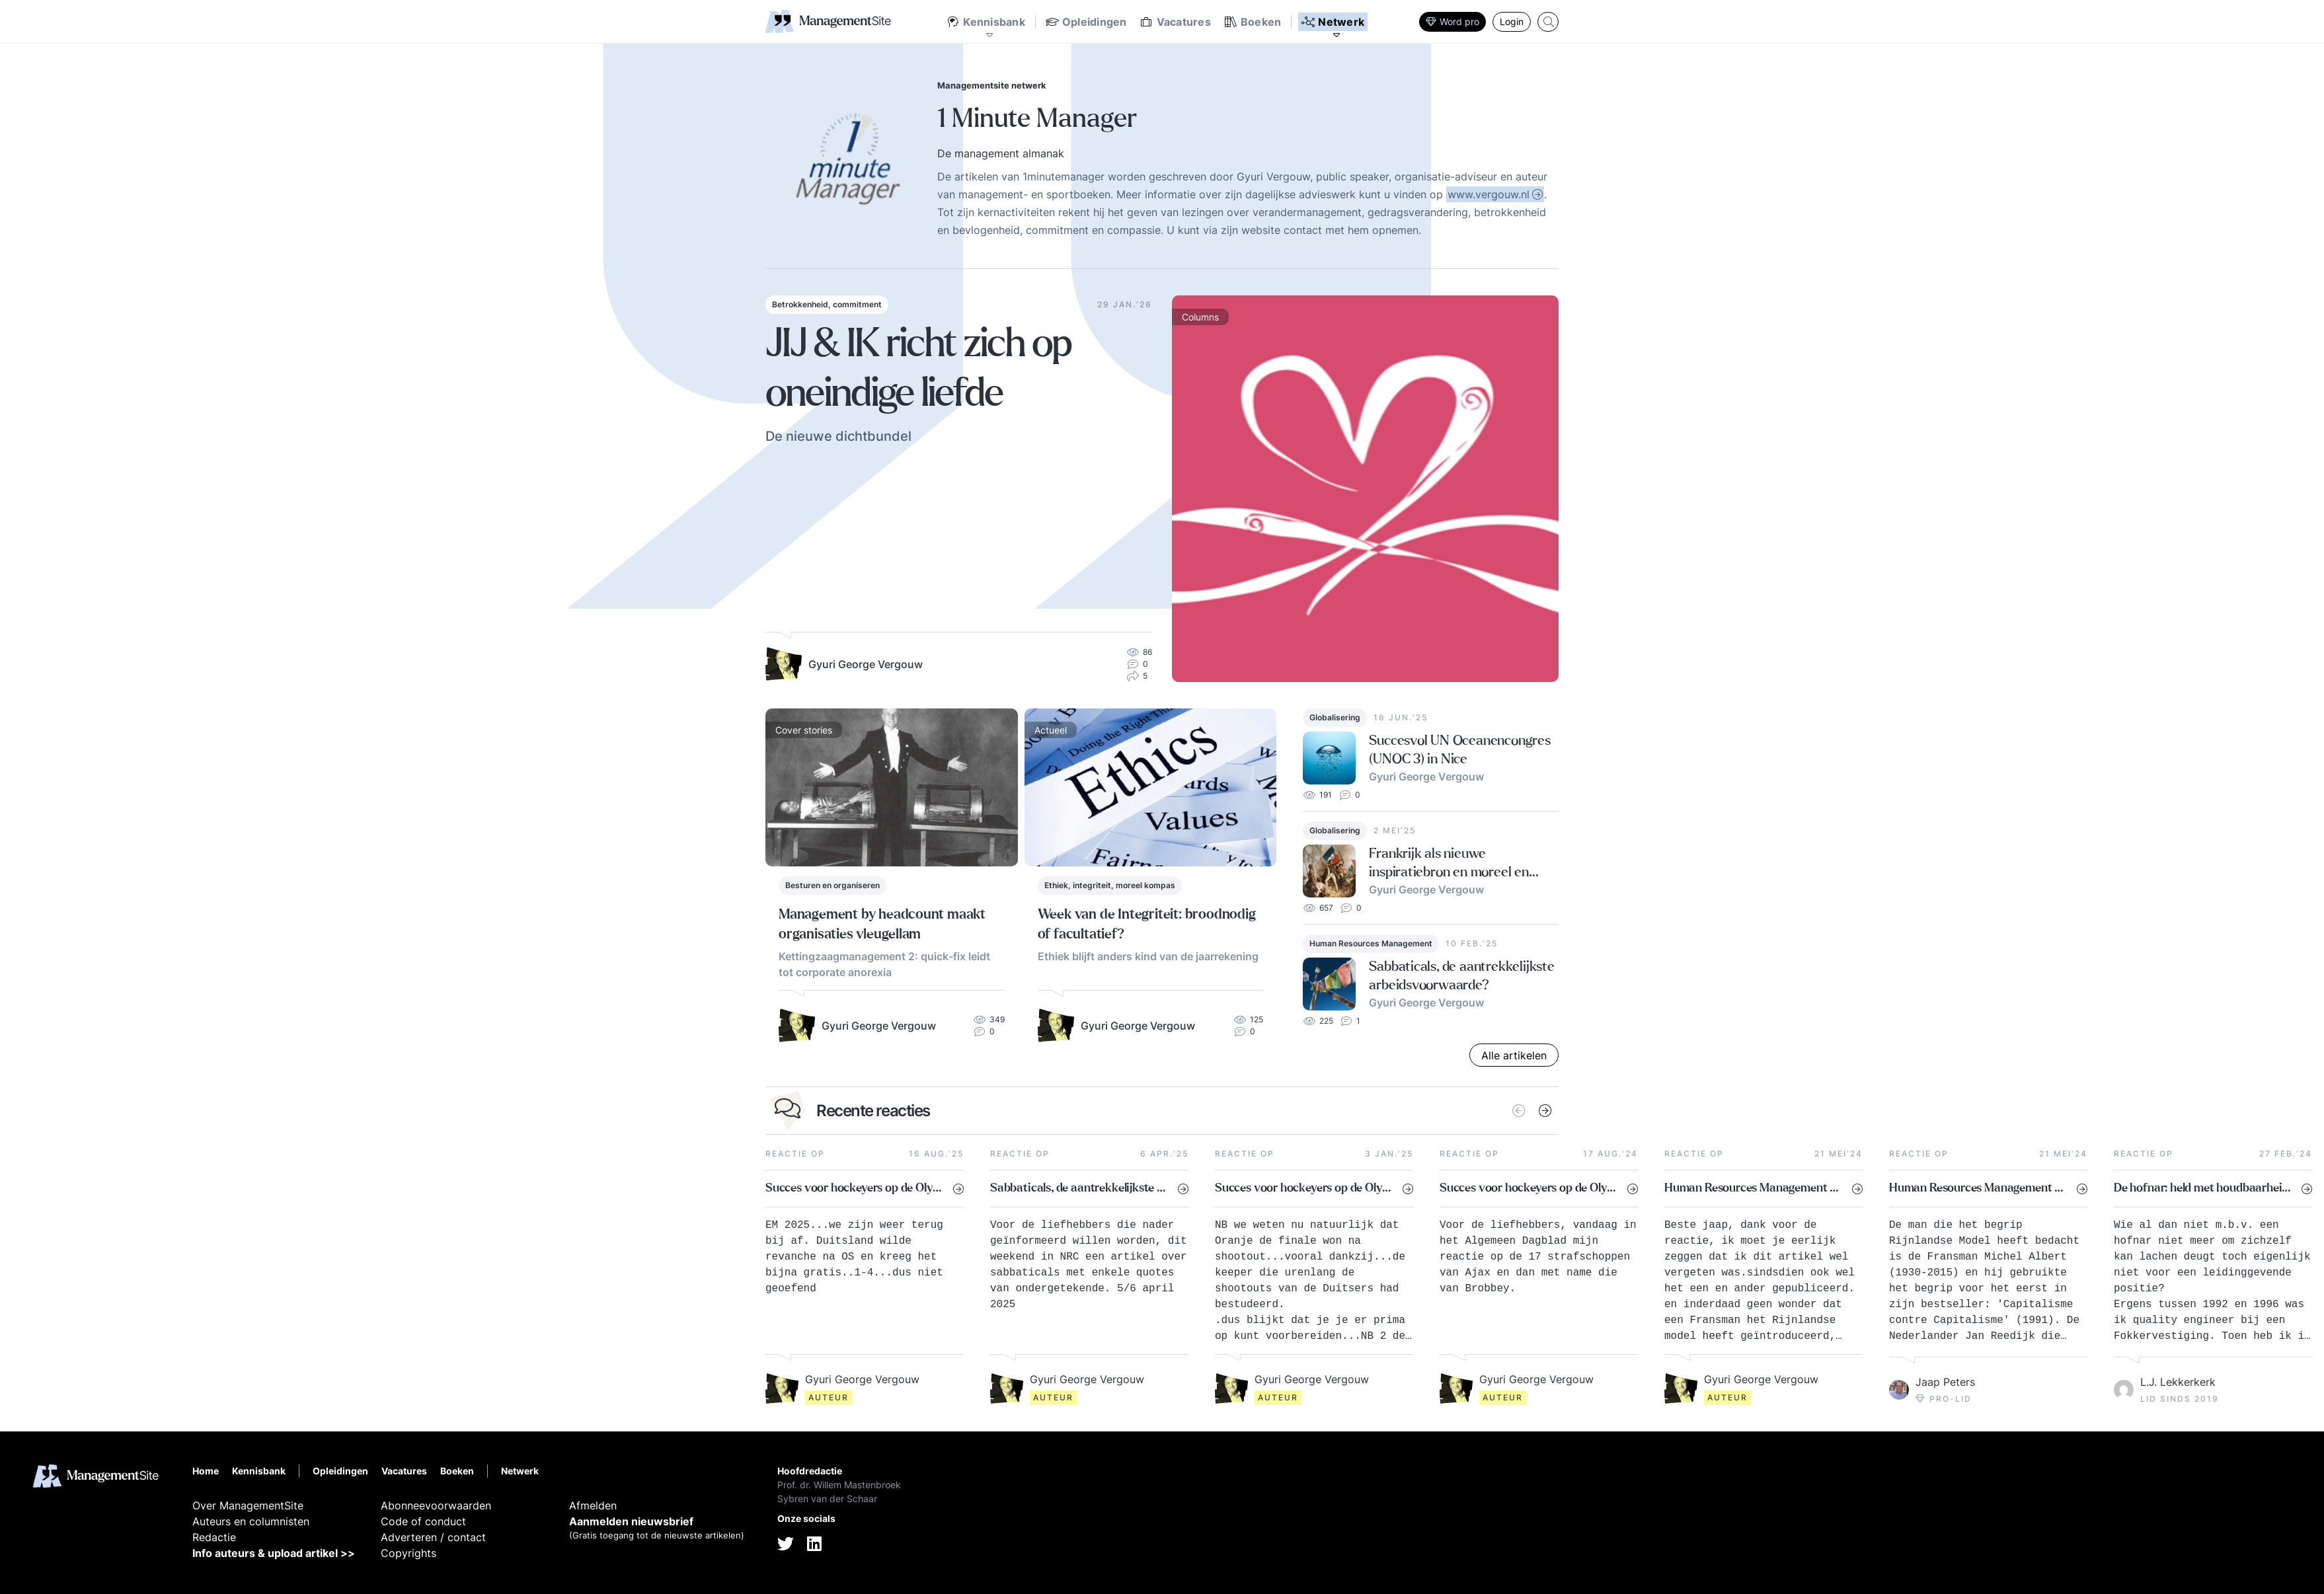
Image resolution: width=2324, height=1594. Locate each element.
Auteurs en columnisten (250, 1521)
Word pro (1452, 21)
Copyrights (408, 1553)
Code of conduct (423, 1521)
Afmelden (593, 1505)
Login (1512, 21)
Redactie (214, 1537)
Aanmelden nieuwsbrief (631, 1521)
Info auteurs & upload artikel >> (273, 1553)
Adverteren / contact (433, 1537)
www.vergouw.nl (1489, 194)
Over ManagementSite (247, 1505)
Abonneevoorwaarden (436, 1505)
